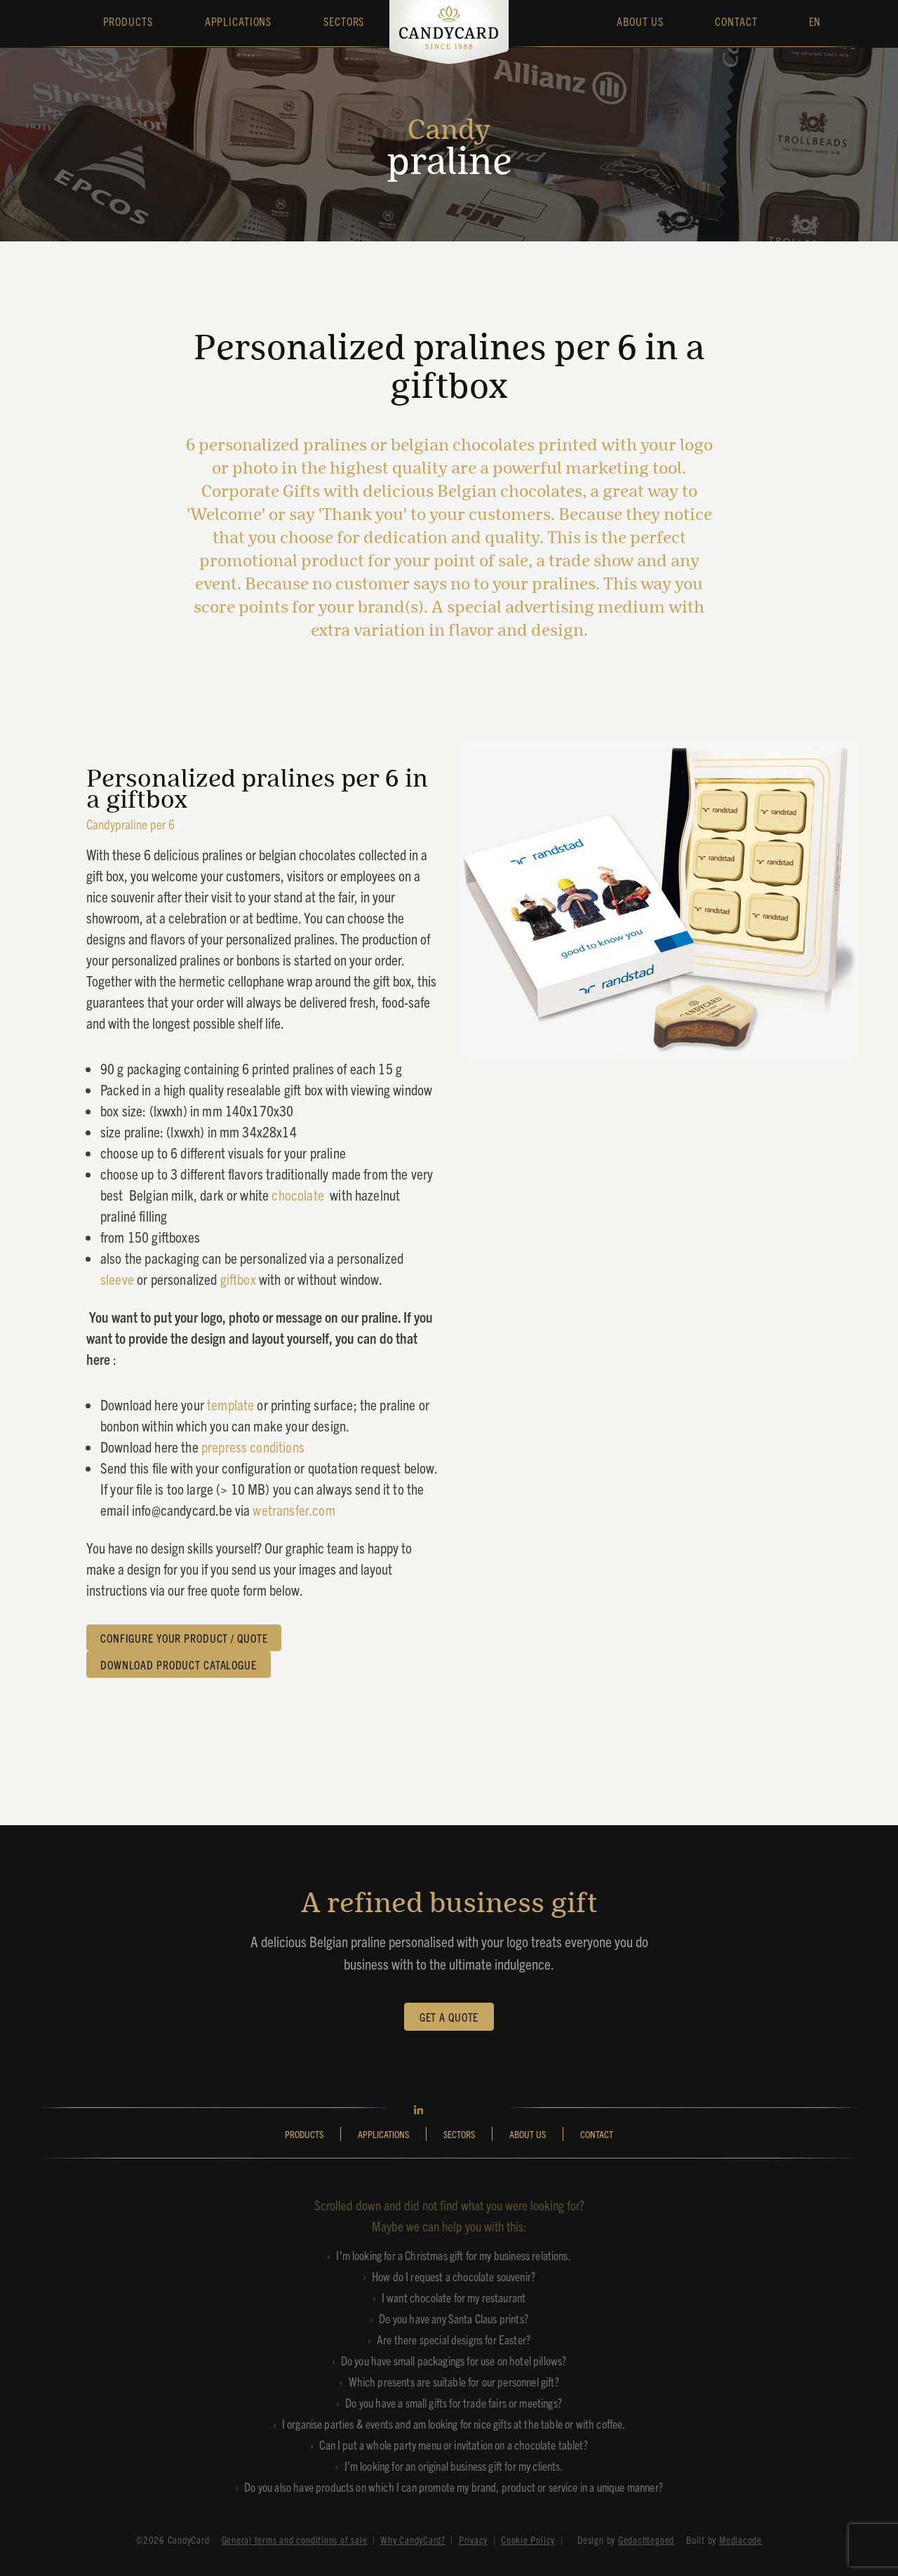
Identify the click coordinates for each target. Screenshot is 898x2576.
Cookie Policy (528, 2539)
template (230, 1404)
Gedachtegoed (646, 2539)
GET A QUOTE (449, 2017)
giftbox (239, 1278)
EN (815, 21)
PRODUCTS (304, 2134)
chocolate (301, 1194)
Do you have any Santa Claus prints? (453, 2318)
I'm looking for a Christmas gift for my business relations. (453, 2255)
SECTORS (459, 2134)
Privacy (473, 2539)
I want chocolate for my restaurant (453, 2297)
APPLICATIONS (383, 2134)
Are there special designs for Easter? (453, 2339)
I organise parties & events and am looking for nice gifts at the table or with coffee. (454, 2423)
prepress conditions (252, 1446)
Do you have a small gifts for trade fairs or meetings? (453, 2402)
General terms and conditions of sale (295, 2539)
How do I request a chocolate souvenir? (453, 2276)
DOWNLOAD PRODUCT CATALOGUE (178, 1664)
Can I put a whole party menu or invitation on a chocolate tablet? (453, 2444)
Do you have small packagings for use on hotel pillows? (454, 2360)
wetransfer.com (294, 1509)
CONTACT (596, 2134)
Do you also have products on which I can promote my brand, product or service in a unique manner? (453, 2486)
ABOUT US (527, 2134)
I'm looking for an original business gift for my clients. (453, 2465)
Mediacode (740, 2539)
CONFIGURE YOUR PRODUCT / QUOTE (183, 1638)
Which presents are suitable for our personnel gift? (454, 2381)
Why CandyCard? (412, 2539)
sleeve (118, 1278)
